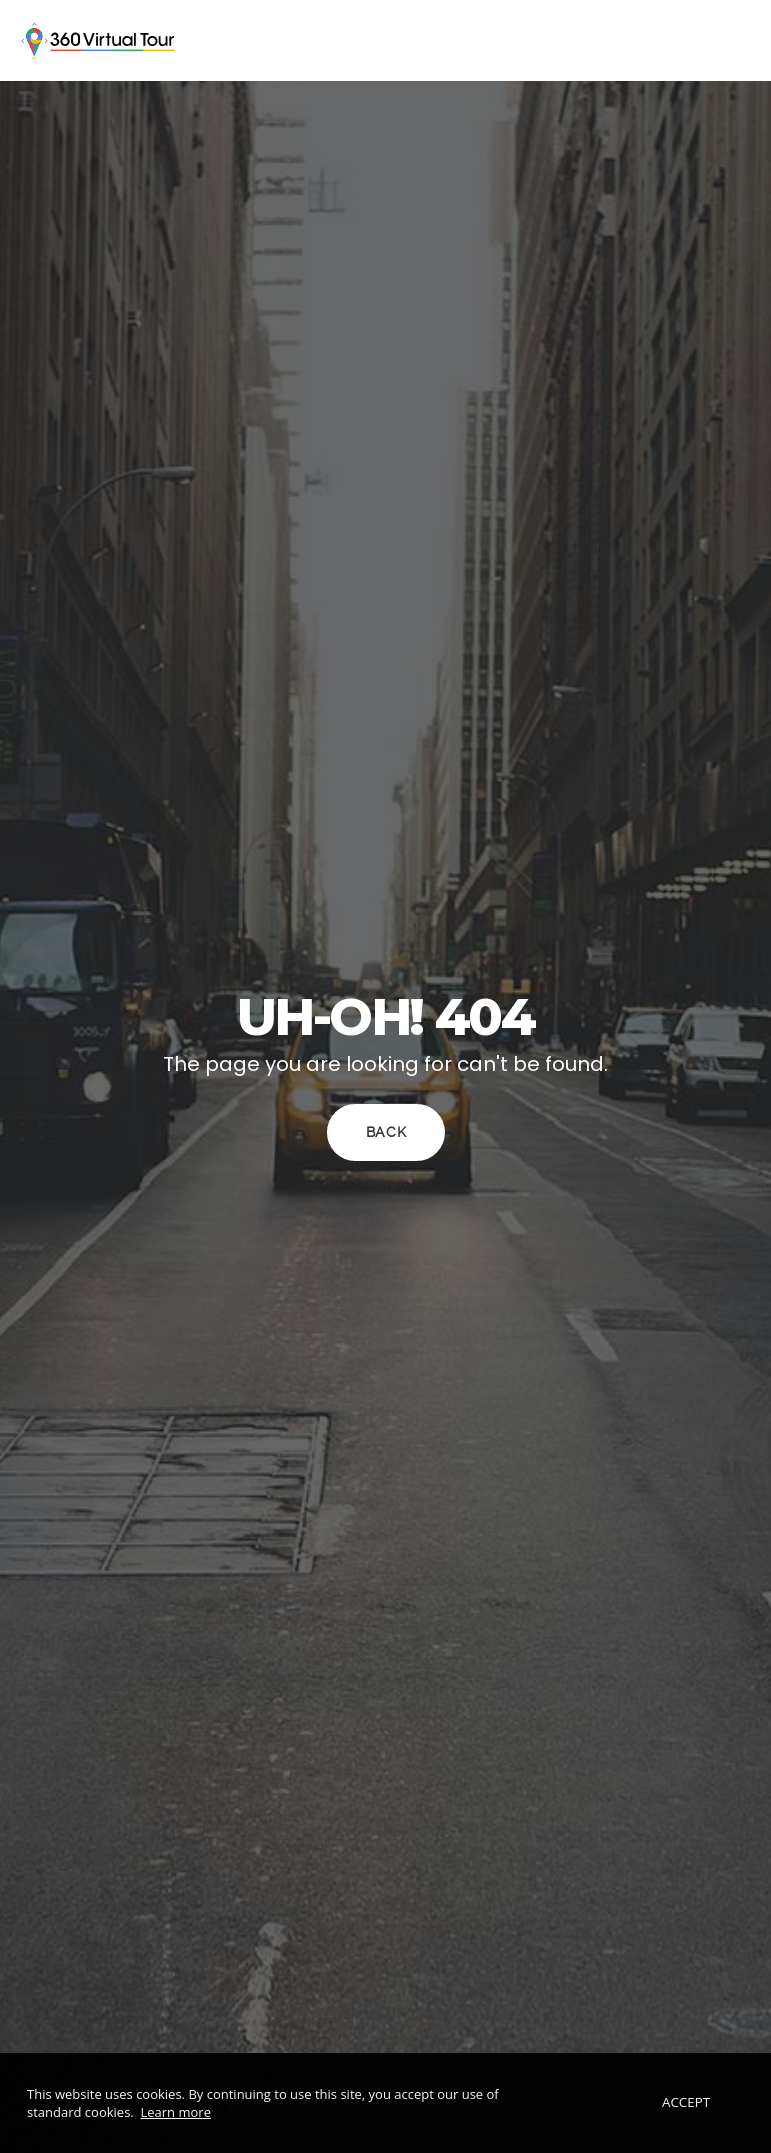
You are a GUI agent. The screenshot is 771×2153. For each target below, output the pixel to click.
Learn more (176, 2112)
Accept (686, 2103)
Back (385, 1133)
